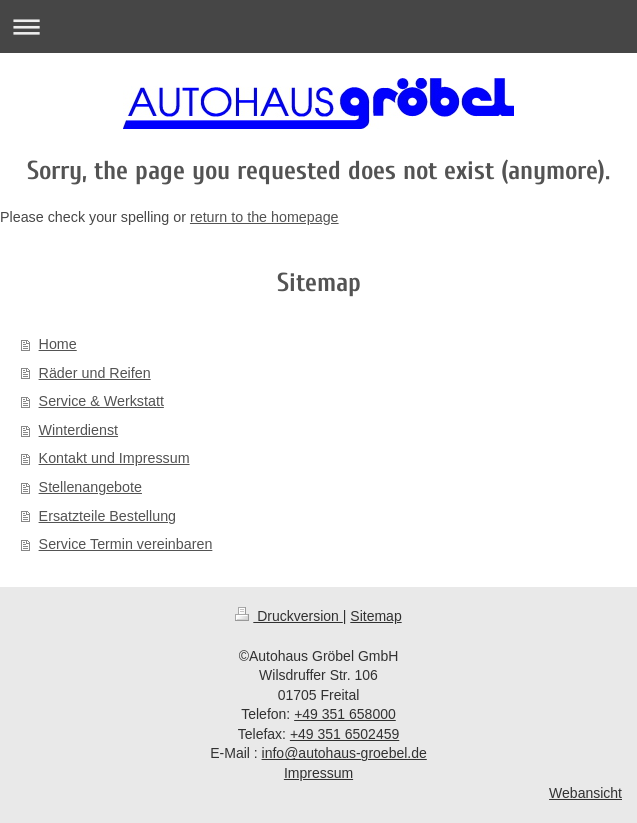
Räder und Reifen (95, 373)
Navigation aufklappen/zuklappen (318, 26)
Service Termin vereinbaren (126, 544)
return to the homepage (264, 217)
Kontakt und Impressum (114, 458)
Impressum (318, 773)
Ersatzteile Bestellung (107, 516)
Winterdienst (78, 430)
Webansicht (585, 793)
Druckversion (288, 616)
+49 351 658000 (345, 714)
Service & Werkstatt (101, 401)
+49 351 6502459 (344, 734)
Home (58, 344)
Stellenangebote (90, 487)
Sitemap (375, 616)
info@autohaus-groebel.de (344, 753)
